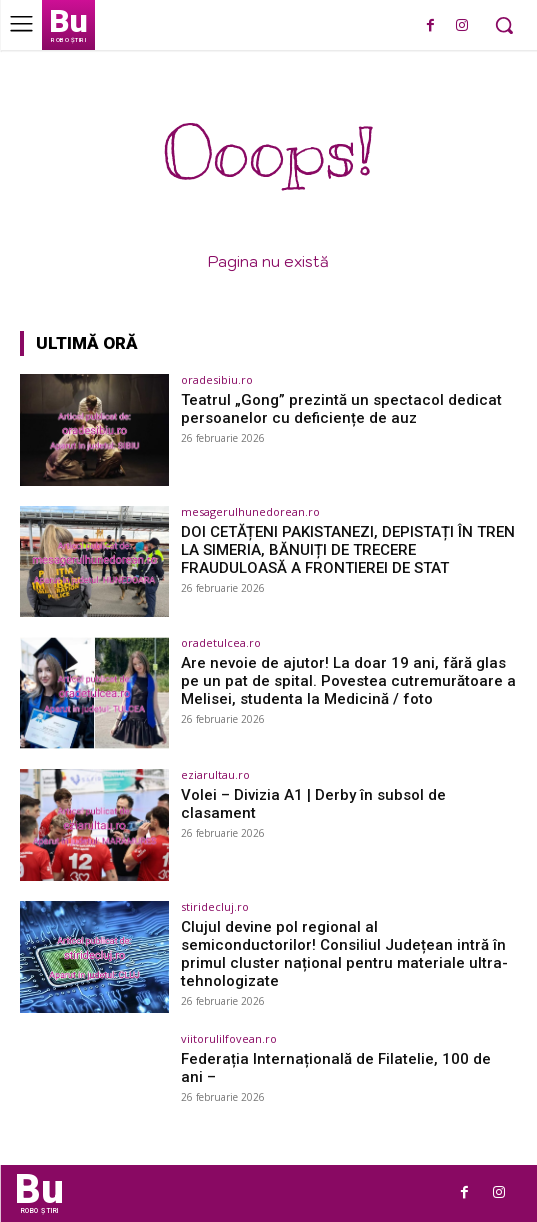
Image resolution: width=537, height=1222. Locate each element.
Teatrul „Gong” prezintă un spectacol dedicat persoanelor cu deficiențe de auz (341, 409)
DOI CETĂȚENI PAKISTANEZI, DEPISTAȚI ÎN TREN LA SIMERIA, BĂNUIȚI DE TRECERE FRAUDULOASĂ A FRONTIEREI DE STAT (348, 550)
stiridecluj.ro (215, 906)
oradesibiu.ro (217, 379)
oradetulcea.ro (221, 642)
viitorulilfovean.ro (229, 1038)
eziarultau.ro (215, 774)
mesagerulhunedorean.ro (250, 511)
